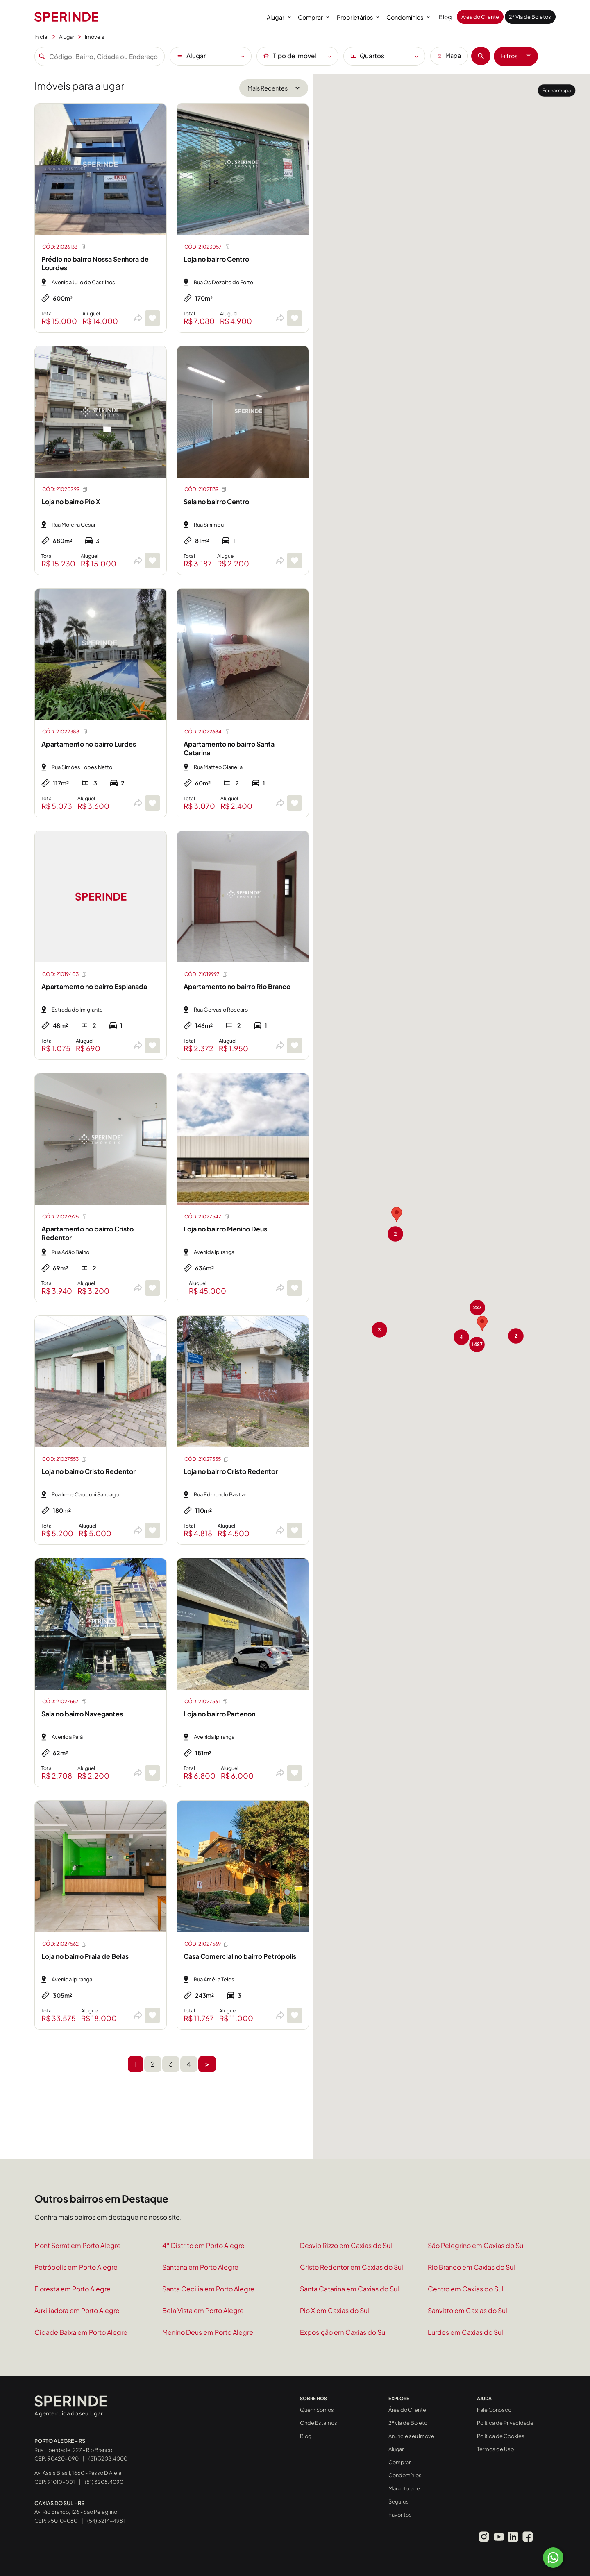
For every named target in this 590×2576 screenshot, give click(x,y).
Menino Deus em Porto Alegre (207, 2332)
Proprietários (358, 17)
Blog (445, 16)
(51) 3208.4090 (104, 2482)
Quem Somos (317, 2409)
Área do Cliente (480, 17)
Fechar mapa (556, 90)
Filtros (516, 55)
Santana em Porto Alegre (200, 2267)
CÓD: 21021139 (205, 489)
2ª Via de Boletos (530, 17)
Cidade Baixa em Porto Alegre (80, 2332)
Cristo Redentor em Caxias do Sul (351, 2267)
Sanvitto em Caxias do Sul (467, 2310)
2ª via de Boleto (407, 2423)
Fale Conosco (494, 2409)
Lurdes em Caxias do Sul (465, 2332)
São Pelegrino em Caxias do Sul (476, 2245)
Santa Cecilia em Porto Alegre (208, 2288)
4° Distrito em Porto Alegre (203, 2245)
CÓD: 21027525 (64, 1216)
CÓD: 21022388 (65, 732)
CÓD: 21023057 (207, 247)
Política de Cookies (500, 2436)
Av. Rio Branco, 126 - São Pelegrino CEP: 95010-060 (75, 2512)
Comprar (313, 17)
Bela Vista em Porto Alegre (203, 2310)
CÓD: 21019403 (64, 974)
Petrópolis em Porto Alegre (76, 2267)
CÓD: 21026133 (64, 247)
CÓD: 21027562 (64, 1944)
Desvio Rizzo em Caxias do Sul (346, 2245)
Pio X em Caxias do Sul (334, 2310)
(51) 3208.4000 (107, 2458)
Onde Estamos (318, 2423)
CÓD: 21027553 (64, 1459)
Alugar (279, 17)
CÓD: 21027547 (207, 1216)
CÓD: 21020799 (65, 489)
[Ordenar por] (273, 88)
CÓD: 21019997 (206, 974)
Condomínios (408, 17)
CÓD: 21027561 (206, 1701)
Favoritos (400, 2514)
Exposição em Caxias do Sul (343, 2332)
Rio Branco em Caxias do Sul (471, 2267)
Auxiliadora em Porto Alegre (77, 2310)
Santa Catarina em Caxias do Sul (349, 2288)
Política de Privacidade (505, 2423)
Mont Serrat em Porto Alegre (77, 2245)
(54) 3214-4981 (106, 2520)
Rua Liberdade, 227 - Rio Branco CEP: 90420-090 (73, 2450)
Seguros (398, 2501)
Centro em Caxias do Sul (466, 2288)
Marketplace (404, 2488)
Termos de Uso (495, 2449)
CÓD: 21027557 (64, 1701)
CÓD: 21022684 (207, 732)
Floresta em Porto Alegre (72, 2288)
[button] (477, 1307)
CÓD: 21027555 (206, 1459)
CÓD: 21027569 (206, 1944)
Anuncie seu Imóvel (412, 2436)
